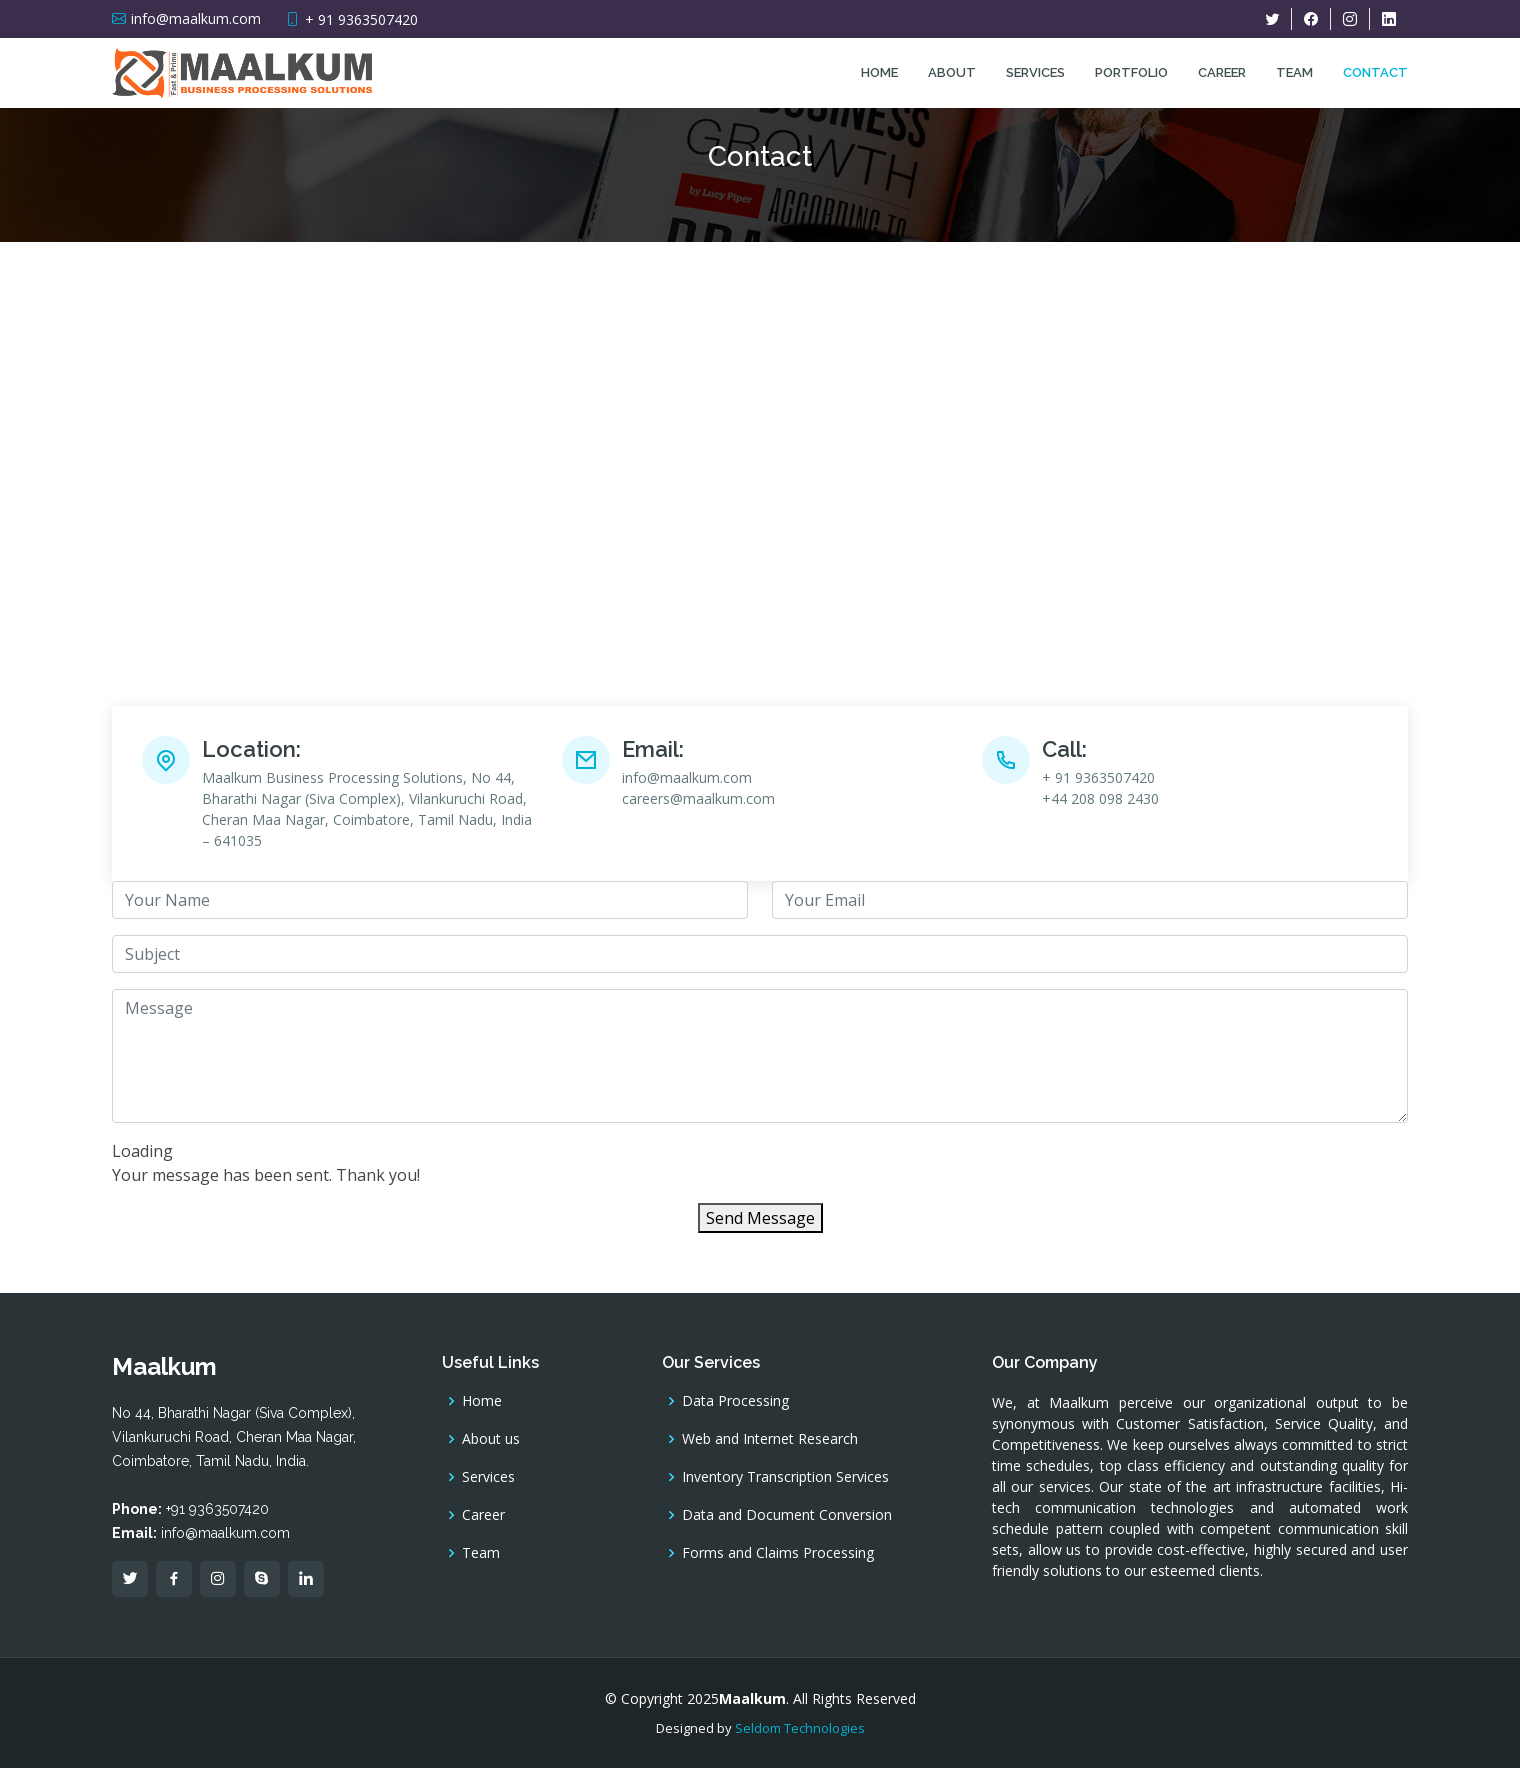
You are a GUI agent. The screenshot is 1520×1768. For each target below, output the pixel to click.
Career (1222, 72)
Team (1294, 72)
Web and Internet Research (770, 1439)
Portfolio (1131, 72)
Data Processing (735, 1401)
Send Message (760, 1218)
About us (491, 1439)
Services (1035, 72)
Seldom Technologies (800, 1728)
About (952, 72)
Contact (1375, 72)
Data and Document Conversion (787, 1515)
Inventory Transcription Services (785, 1477)
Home (879, 72)
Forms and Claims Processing (778, 1553)
